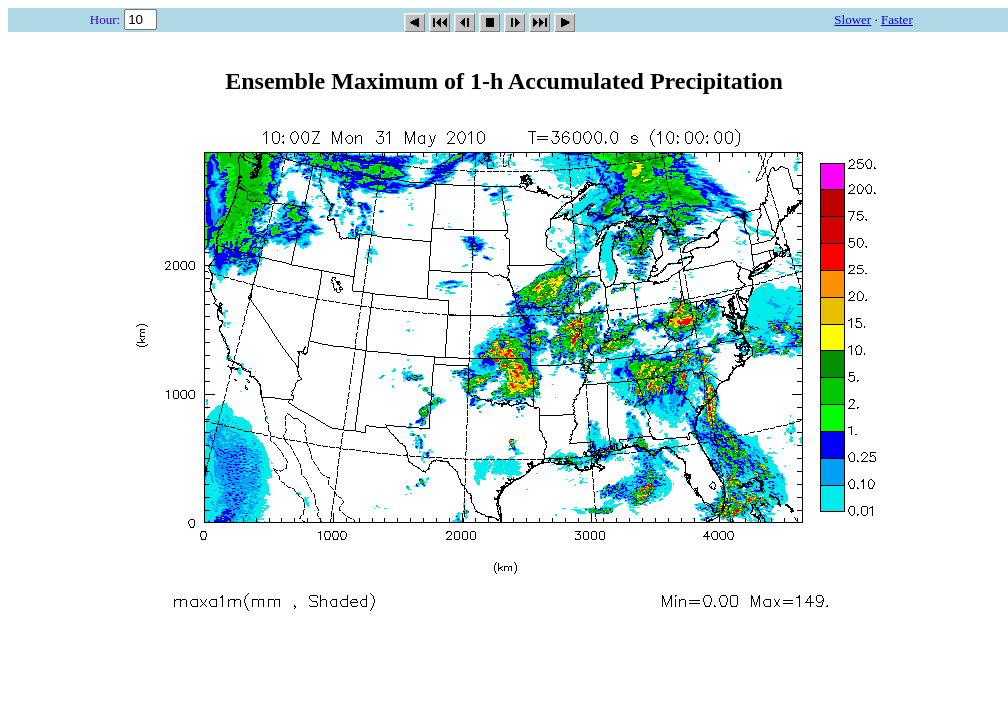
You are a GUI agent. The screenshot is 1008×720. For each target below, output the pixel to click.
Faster (897, 19)
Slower (852, 19)
